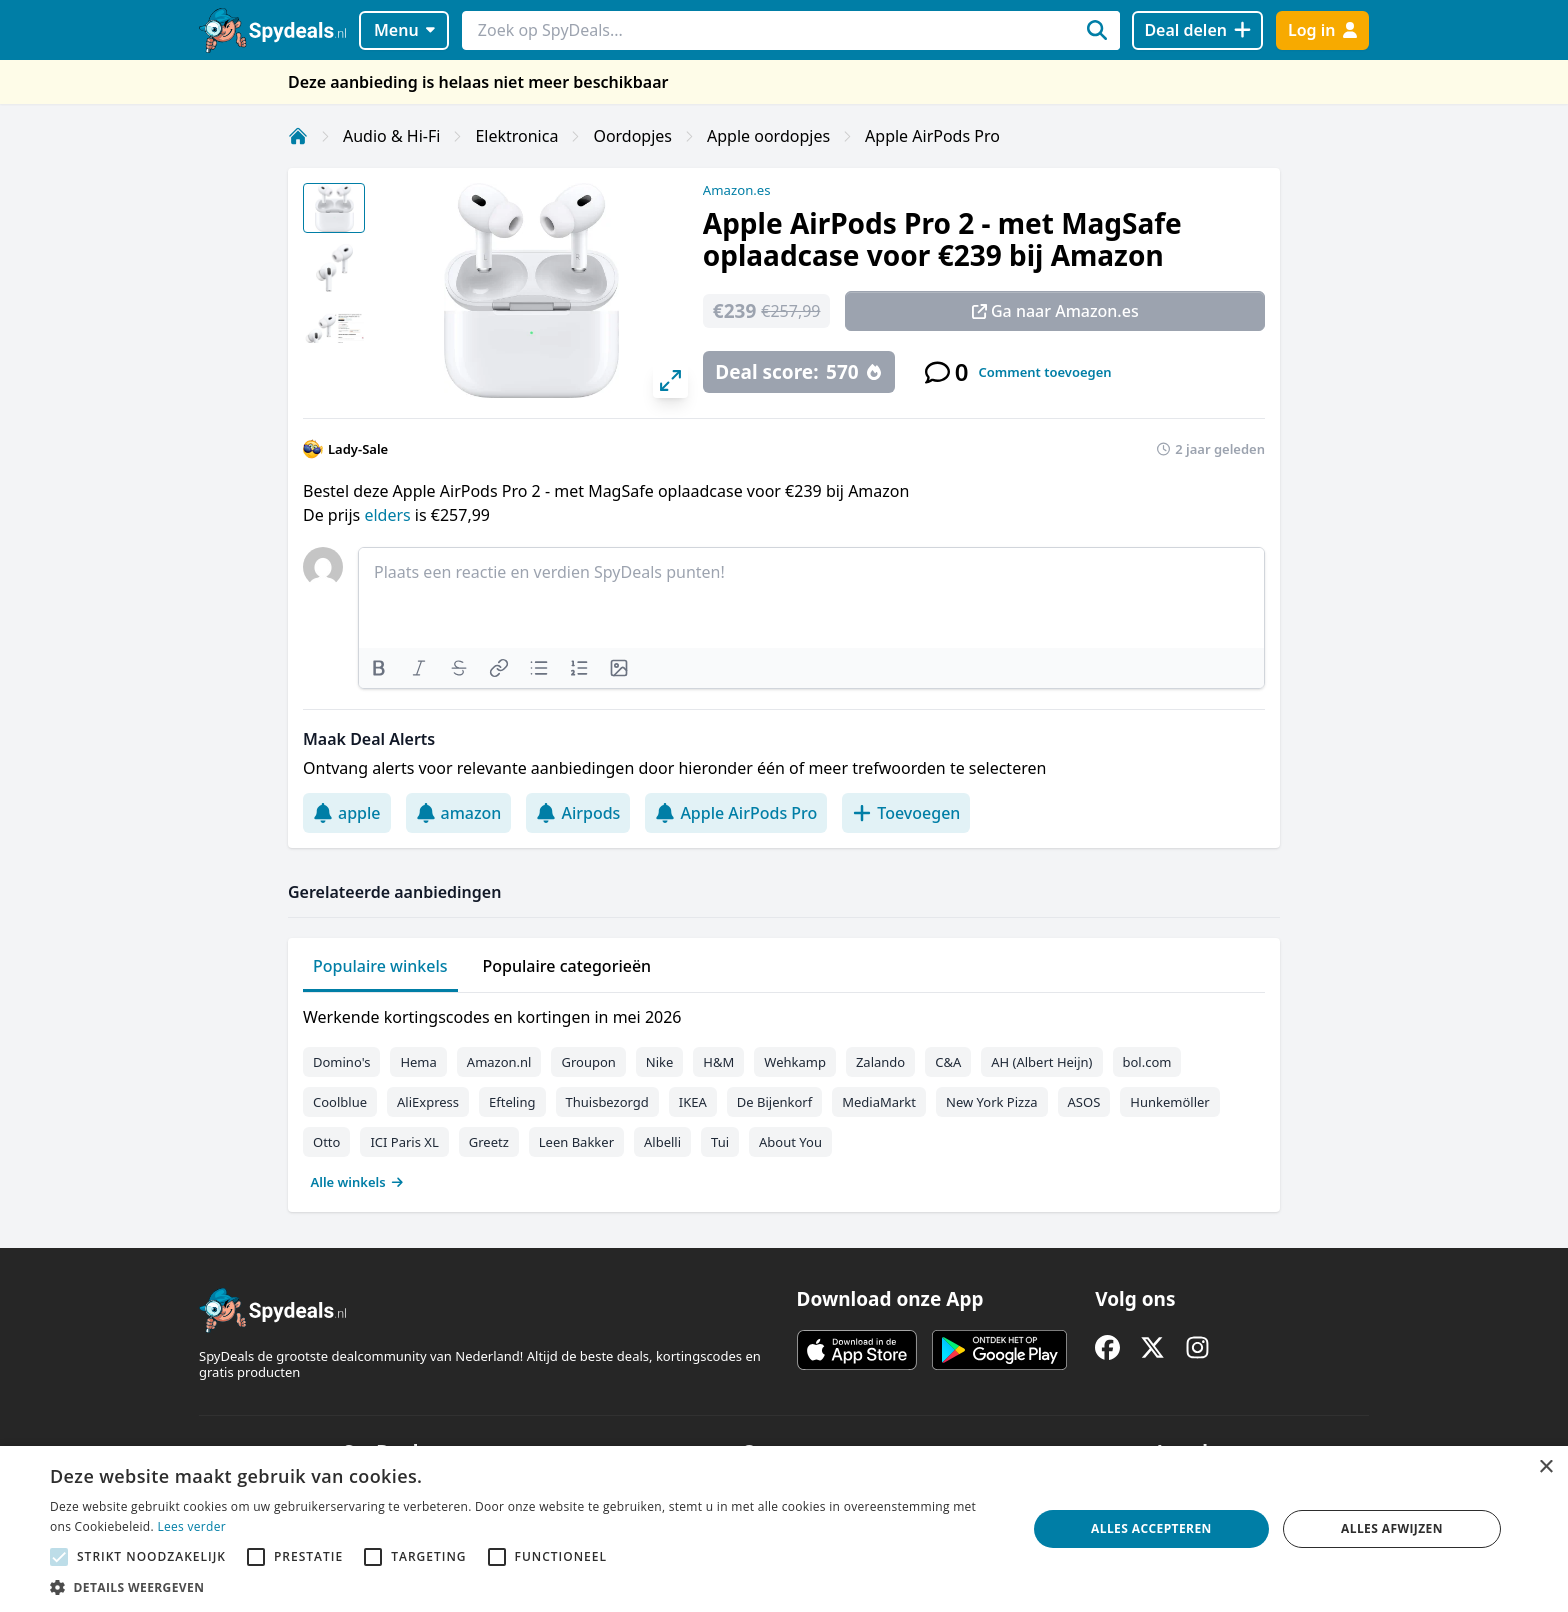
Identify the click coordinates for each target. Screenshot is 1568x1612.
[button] (524, 1587)
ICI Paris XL (404, 1142)
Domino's (341, 1062)
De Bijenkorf (774, 1102)
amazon (459, 813)
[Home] (298, 136)
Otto (326, 1142)
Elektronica (516, 136)
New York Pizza (992, 1102)
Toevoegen (906, 813)
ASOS (1084, 1102)
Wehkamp (795, 1062)
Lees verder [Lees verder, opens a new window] (191, 1526)
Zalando (880, 1062)
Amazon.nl (499, 1062)
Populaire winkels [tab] (380, 966)
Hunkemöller (1169, 1102)
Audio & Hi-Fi (391, 136)
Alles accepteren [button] (1151, 1528)
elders (389, 515)
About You (790, 1142)
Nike (660, 1062)
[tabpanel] (784, 1095)
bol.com (1147, 1062)
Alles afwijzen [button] (1392, 1528)
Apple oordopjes (768, 136)
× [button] (1545, 1467)
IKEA (693, 1102)
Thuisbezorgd (607, 1102)
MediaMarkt (879, 1102)
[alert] (784, 1529)
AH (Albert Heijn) (1041, 1062)
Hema (418, 1062)
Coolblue (340, 1102)
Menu (404, 30)
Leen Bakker (576, 1142)
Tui (720, 1142)
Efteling (512, 1102)
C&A (948, 1062)
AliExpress (428, 1102)
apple (347, 813)
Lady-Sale (358, 449)
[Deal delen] (1197, 30)
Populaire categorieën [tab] (567, 966)
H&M (718, 1062)
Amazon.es (737, 190)
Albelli (662, 1142)
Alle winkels (357, 1182)
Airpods (578, 813)
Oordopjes (632, 136)
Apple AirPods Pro (932, 136)
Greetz (489, 1142)
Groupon (588, 1062)
